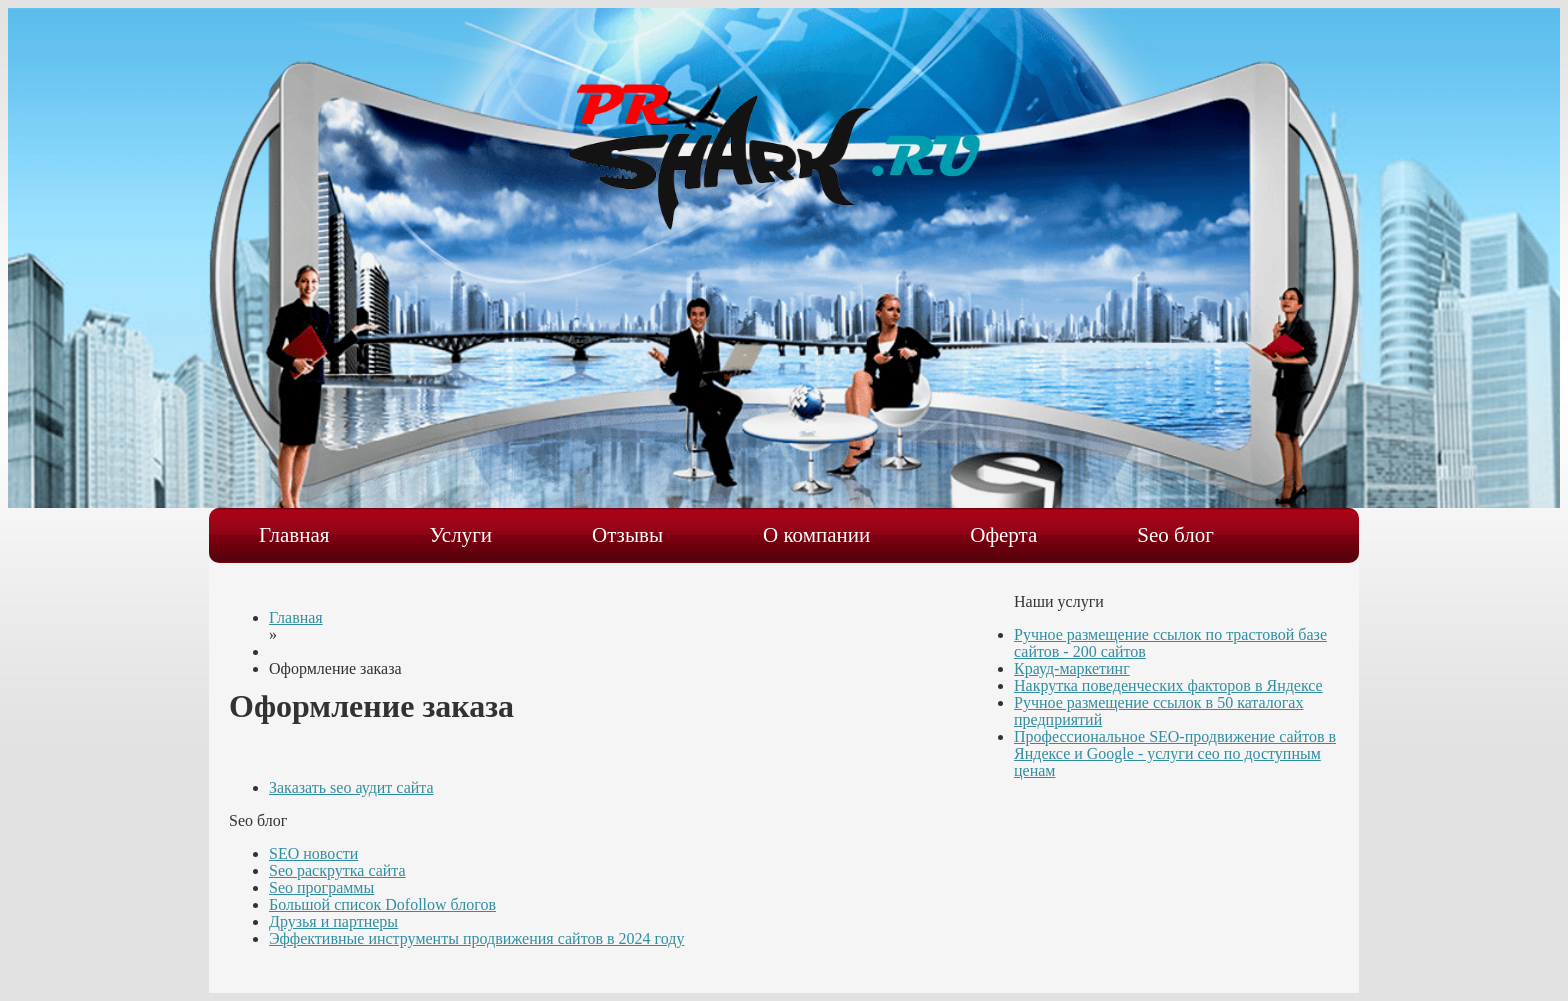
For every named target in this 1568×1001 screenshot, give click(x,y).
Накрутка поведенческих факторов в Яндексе (1168, 685)
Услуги (461, 535)
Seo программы (321, 887)
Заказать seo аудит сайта (351, 787)
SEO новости (313, 853)
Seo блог (1175, 535)
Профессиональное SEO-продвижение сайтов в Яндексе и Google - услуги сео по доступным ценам (1175, 753)
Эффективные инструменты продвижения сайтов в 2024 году (476, 938)
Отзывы (627, 535)
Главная (294, 535)
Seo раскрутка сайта (337, 870)
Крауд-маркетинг (1072, 668)
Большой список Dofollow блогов (382, 904)
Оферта (1003, 535)
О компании (816, 535)
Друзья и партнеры (333, 921)
